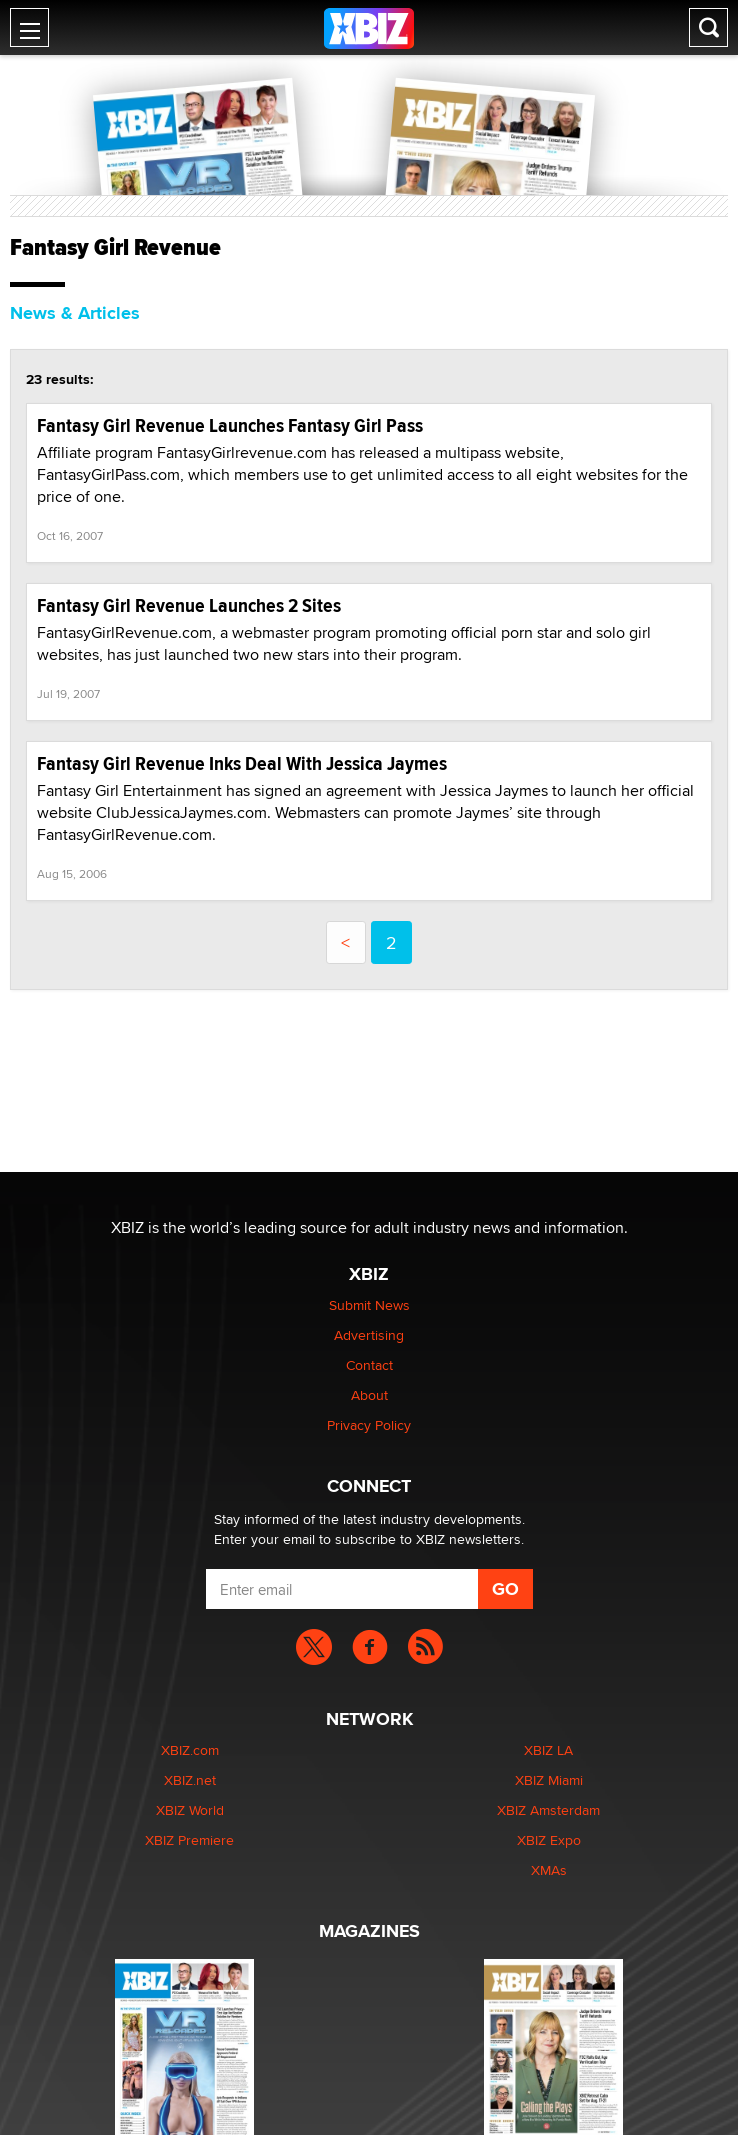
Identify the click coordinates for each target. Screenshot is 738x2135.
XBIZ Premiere (189, 1840)
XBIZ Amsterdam (548, 1810)
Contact (369, 1365)
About (369, 1395)
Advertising (369, 1335)
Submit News (369, 1305)
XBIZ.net (190, 1780)
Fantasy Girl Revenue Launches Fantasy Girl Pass (230, 425)
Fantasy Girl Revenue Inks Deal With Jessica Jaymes (242, 763)
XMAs (549, 1870)
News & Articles (75, 313)
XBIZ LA (548, 1750)
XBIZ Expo (549, 1840)
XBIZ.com (190, 1750)
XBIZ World (190, 1810)
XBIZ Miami (549, 1780)
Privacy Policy (369, 1425)
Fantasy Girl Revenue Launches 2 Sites (189, 605)
